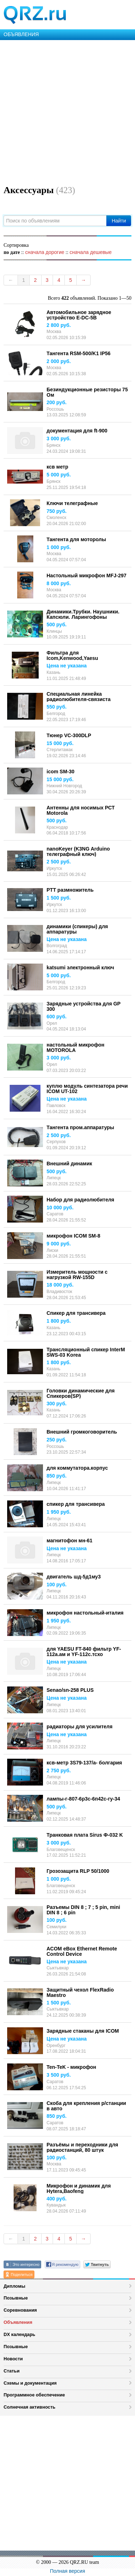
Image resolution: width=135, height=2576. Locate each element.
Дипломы (14, 2286)
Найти (119, 221)
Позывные (16, 2298)
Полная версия (67, 2571)
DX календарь (19, 2334)
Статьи (12, 2371)
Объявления (18, 2322)
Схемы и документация (30, 2383)
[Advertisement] (67, 111)
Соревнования (20, 2310)
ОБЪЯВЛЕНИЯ (21, 34)
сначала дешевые (90, 252)
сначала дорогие (44, 252)
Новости (13, 2358)
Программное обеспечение (34, 2395)
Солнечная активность (30, 2407)
